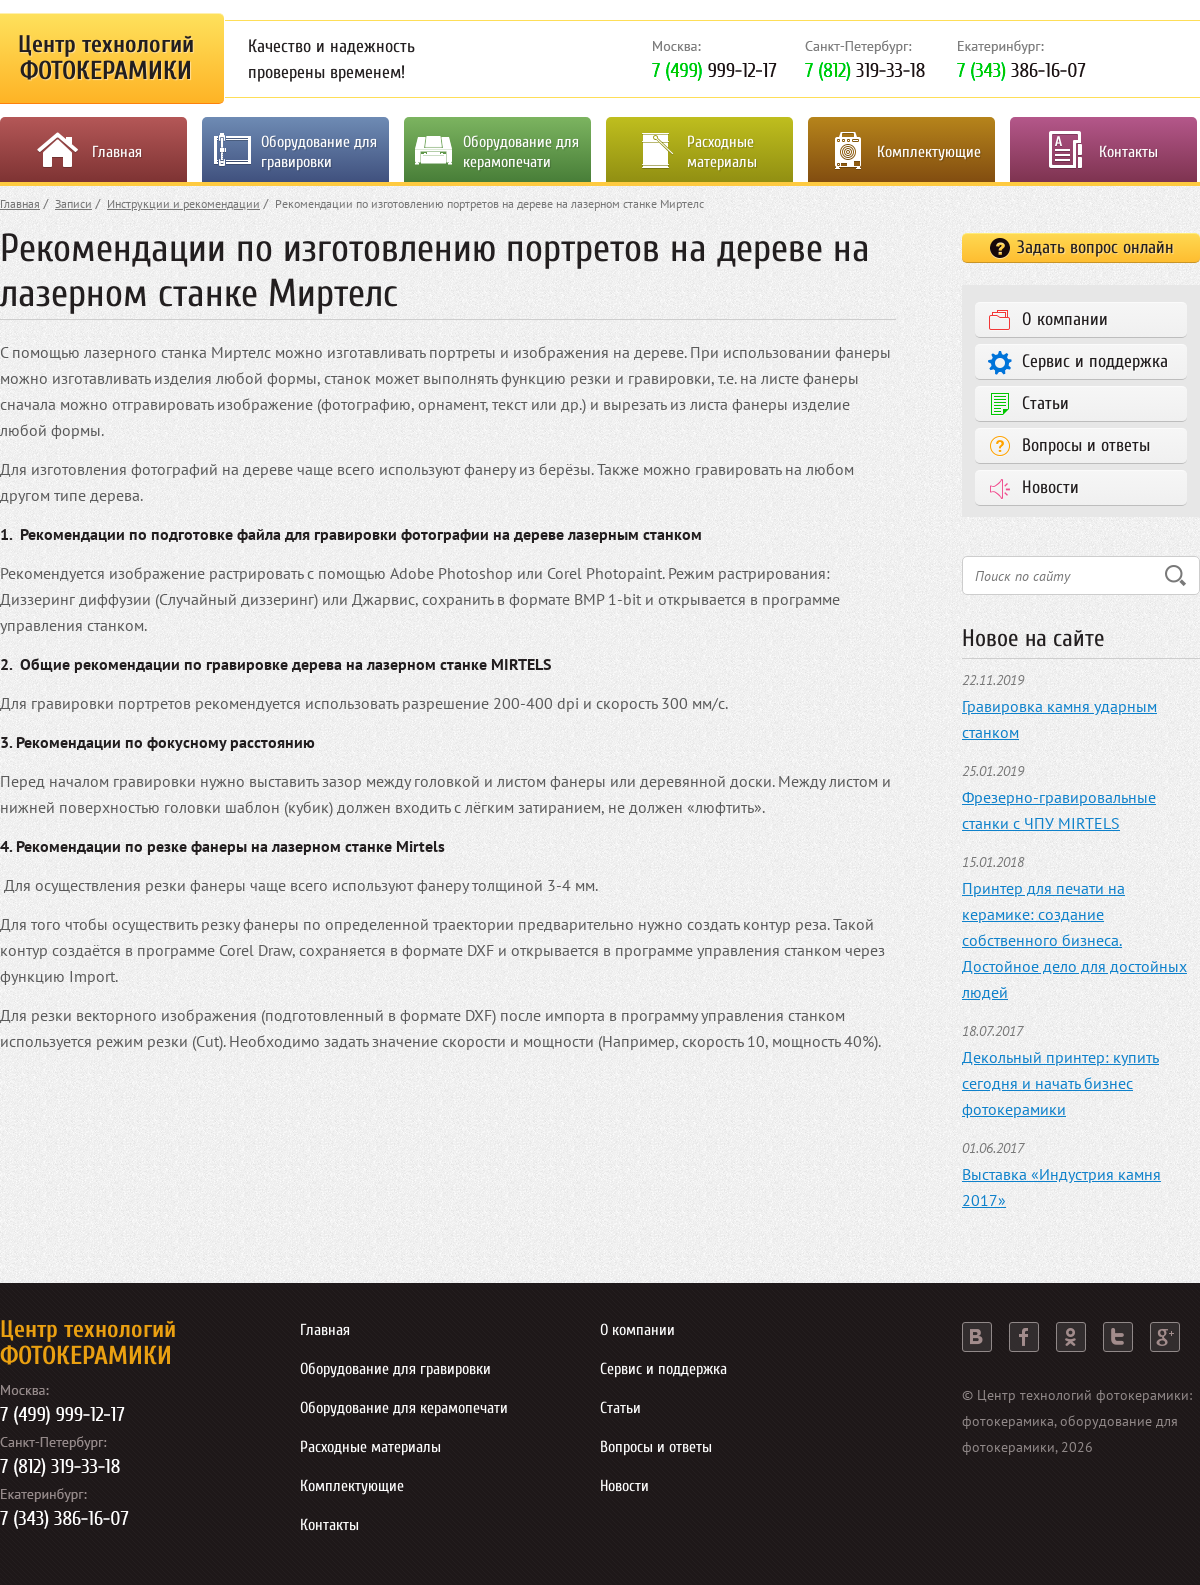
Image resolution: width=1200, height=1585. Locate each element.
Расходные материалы (722, 152)
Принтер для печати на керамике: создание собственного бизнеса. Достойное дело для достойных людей (1074, 940)
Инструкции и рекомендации (183, 203)
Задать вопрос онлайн (1095, 247)
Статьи (1045, 403)
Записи (73, 203)
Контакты (1128, 152)
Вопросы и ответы (1086, 445)
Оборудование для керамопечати (521, 152)
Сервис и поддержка (1095, 361)
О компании (1065, 319)
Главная (117, 152)
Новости (1050, 487)
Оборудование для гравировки (319, 152)
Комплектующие (929, 152)
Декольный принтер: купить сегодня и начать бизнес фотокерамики (1060, 1083)
